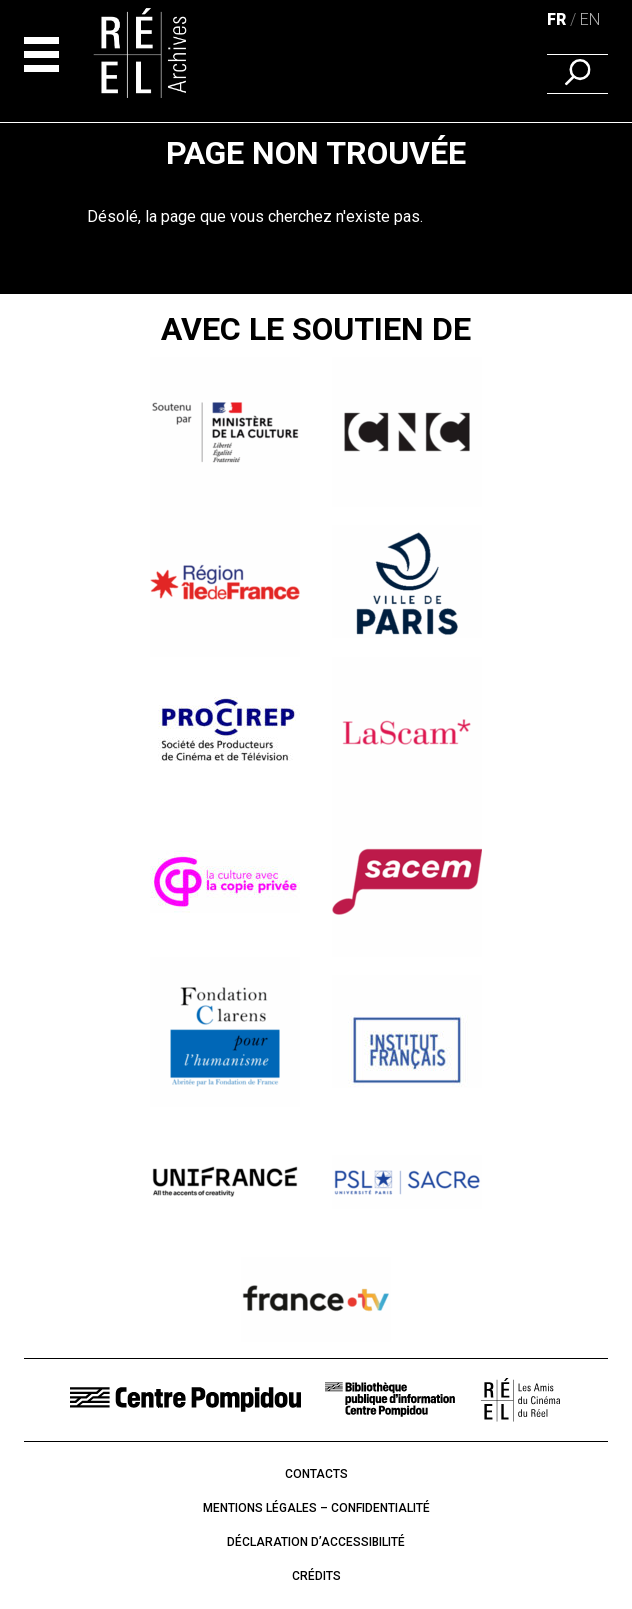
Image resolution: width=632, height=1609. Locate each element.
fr (556, 19)
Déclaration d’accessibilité (316, 1542)
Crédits (316, 1576)
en (590, 19)
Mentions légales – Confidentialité (316, 1508)
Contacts (316, 1474)
